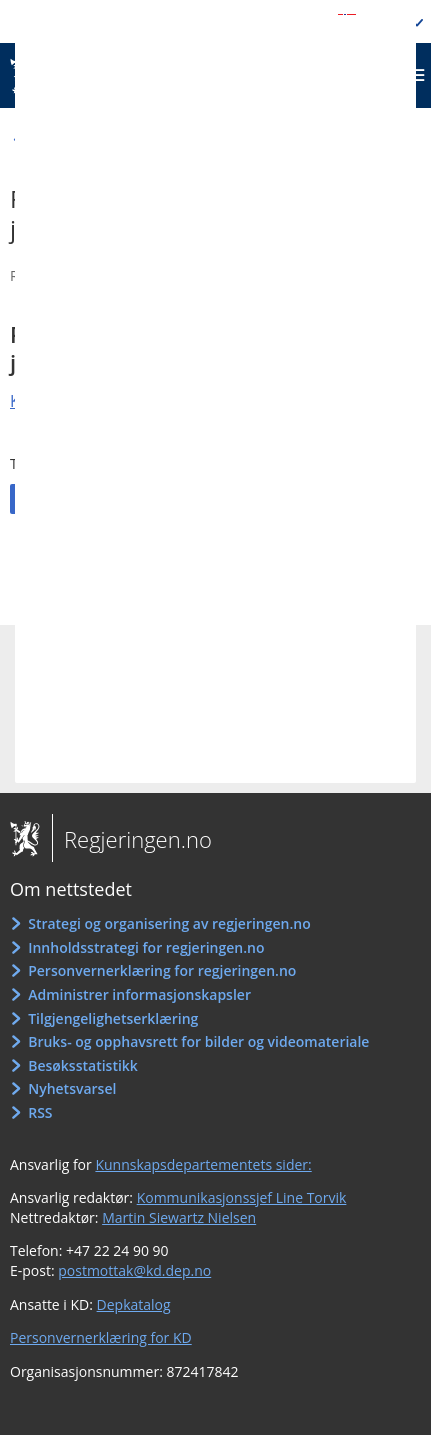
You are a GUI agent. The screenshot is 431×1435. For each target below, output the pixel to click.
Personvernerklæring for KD (101, 1337)
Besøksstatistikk (83, 1065)
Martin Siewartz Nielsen (179, 1217)
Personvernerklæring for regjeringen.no (162, 970)
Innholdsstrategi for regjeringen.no (146, 947)
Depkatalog (134, 1304)
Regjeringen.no (132, 839)
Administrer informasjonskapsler (139, 994)
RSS (40, 1112)
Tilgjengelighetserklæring (113, 1018)
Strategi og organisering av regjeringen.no (169, 923)
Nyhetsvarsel (72, 1088)
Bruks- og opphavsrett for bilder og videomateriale (198, 1041)
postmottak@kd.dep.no (134, 1270)
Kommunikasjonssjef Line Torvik (242, 1197)
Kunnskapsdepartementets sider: (203, 1164)
